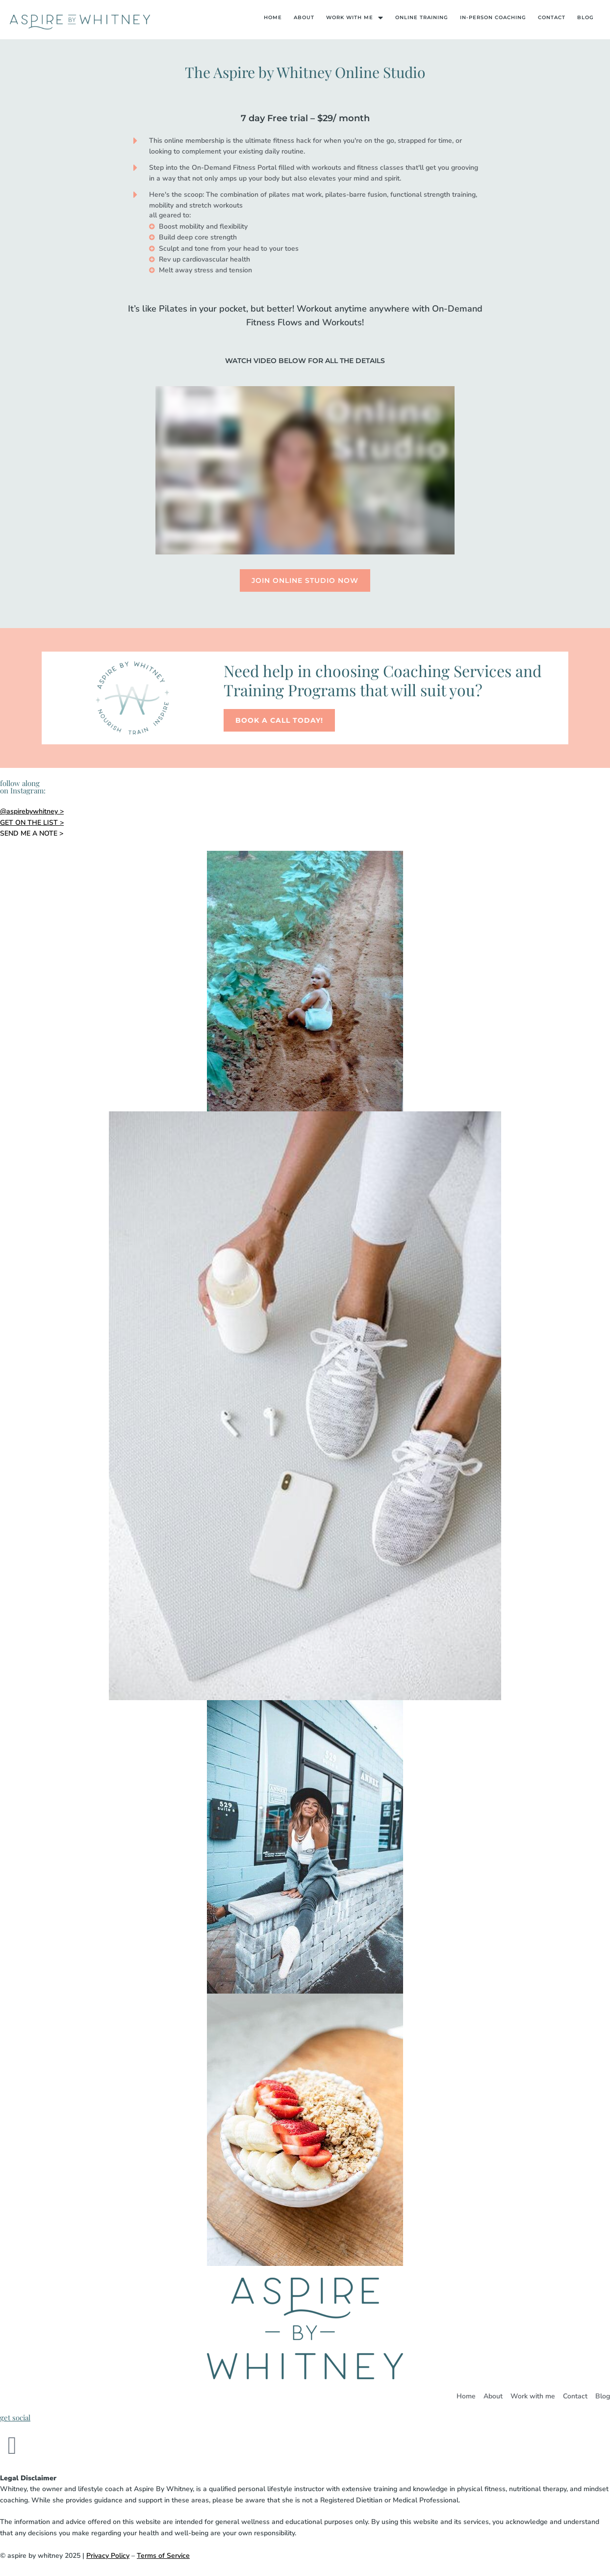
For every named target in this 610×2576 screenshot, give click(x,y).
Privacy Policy (107, 2555)
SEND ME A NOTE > (31, 833)
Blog (585, 17)
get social (15, 2417)
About (304, 17)
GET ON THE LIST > (32, 822)
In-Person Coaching (493, 17)
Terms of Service (163, 2555)
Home (273, 17)
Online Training (421, 17)
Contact (551, 17)
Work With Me (354, 18)
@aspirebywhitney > (32, 811)
